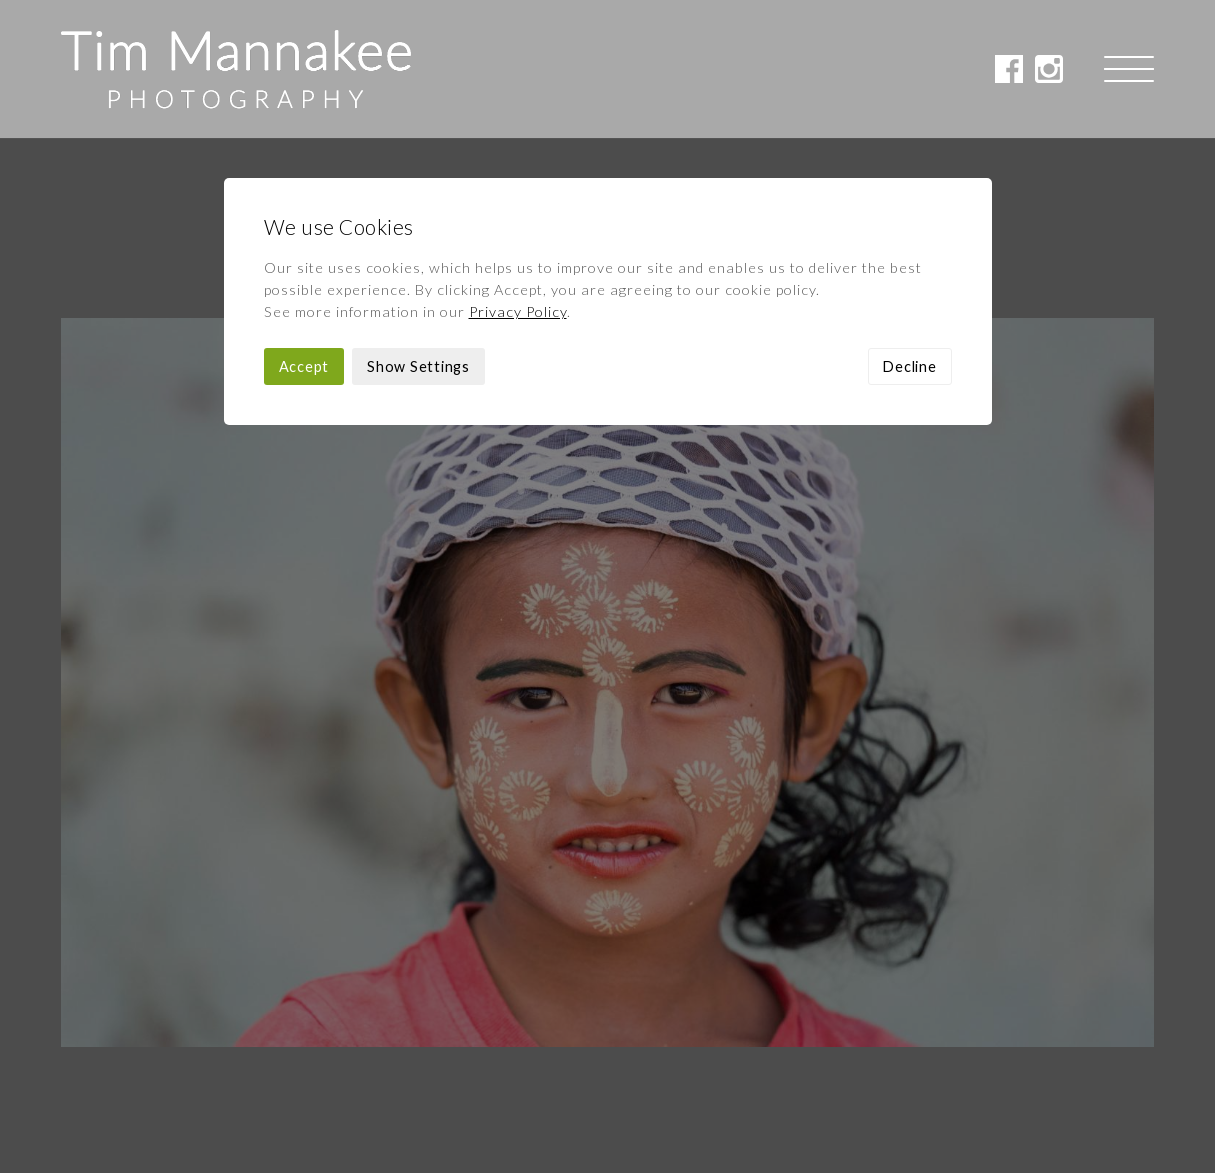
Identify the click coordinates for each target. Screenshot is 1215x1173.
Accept (304, 228)
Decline (909, 228)
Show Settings (418, 228)
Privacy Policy (518, 173)
